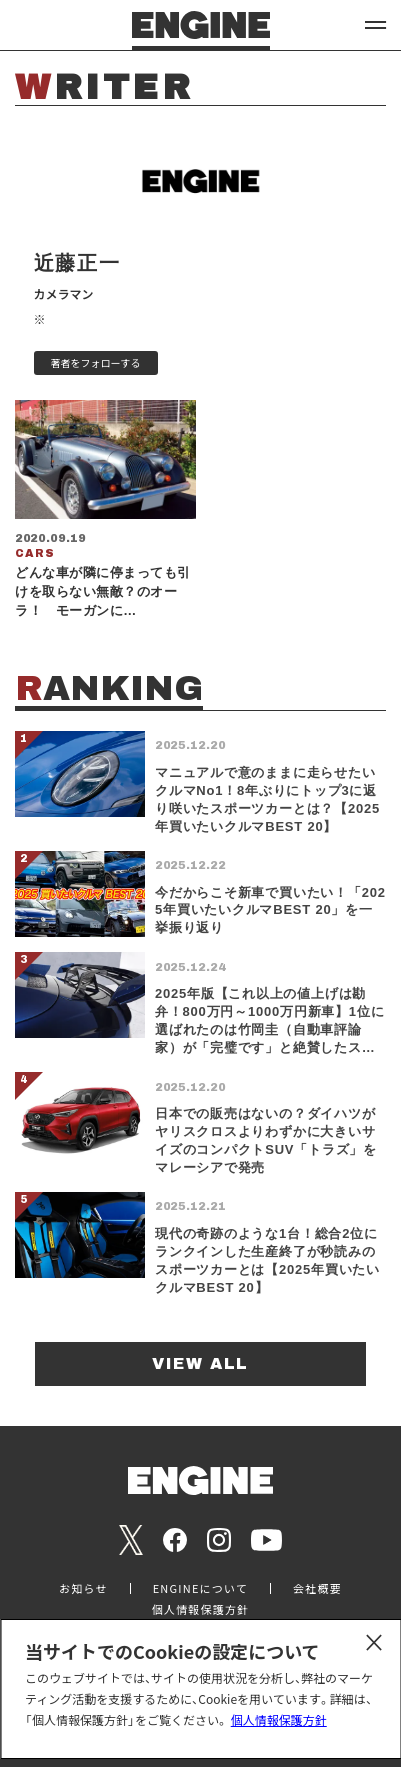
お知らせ (83, 1588)
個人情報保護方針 (279, 1719)
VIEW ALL (200, 1363)
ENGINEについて (200, 1588)
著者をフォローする (96, 362)
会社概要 (317, 1588)
